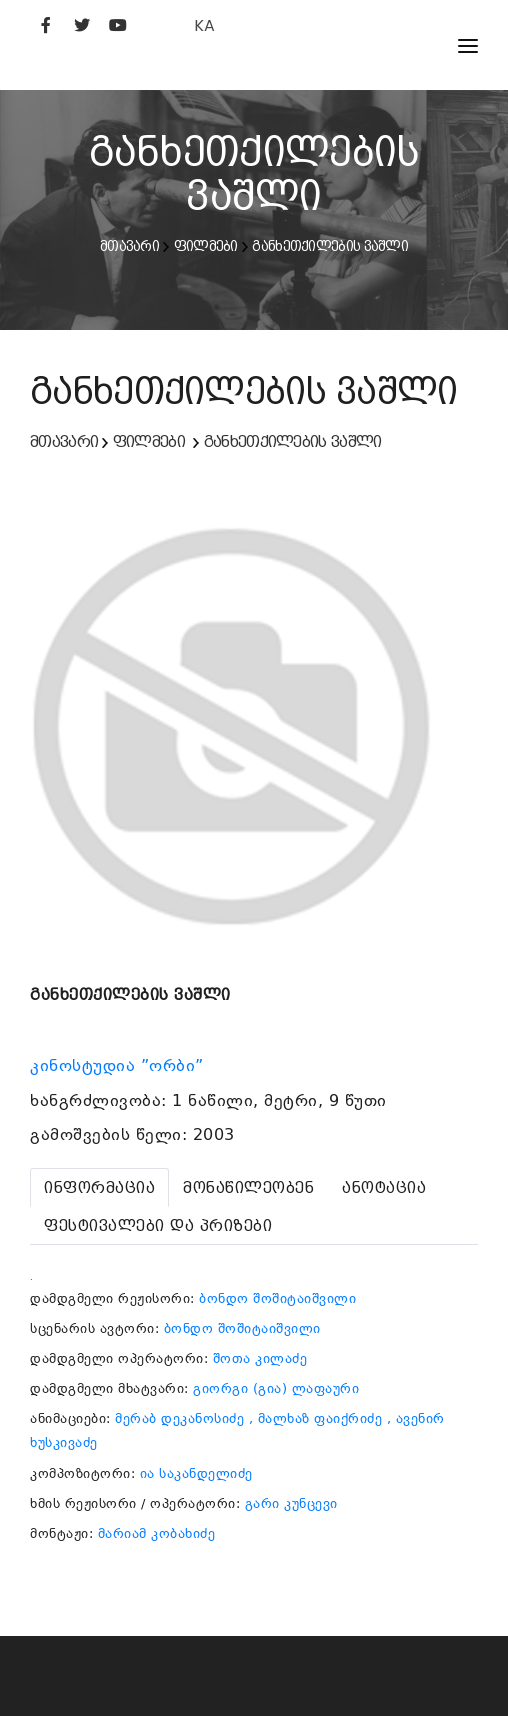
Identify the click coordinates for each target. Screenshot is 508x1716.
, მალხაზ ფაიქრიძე (316, 1418)
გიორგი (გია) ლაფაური (276, 1388)
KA (204, 25)
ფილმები (206, 246)
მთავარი (129, 246)
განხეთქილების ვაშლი (330, 246)
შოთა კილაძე (260, 1358)
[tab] (99, 1187)
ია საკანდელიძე (196, 1473)
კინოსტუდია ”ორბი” (119, 1066)
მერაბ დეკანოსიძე (179, 1418)
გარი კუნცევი (291, 1503)
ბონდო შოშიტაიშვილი (277, 1298)
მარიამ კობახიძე (157, 1533)
